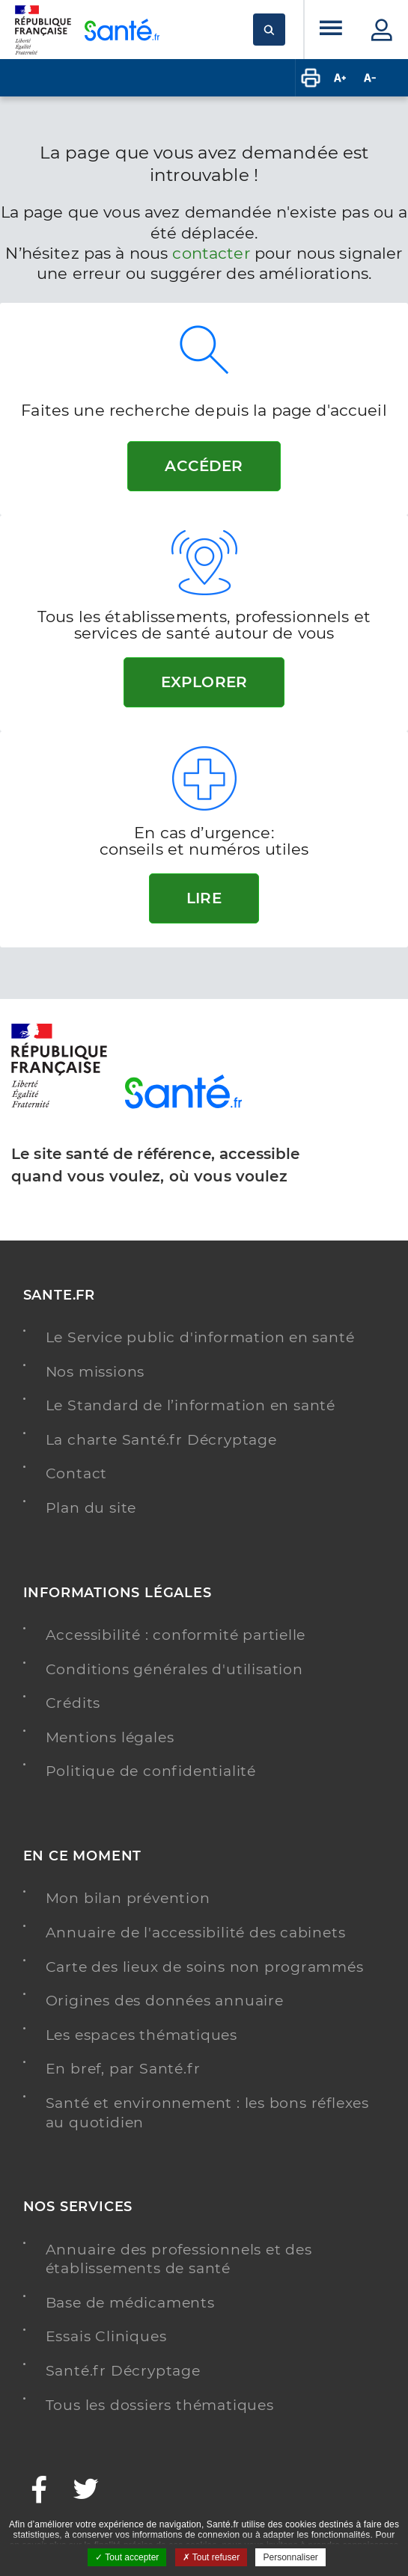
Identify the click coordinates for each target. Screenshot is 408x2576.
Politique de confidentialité (151, 1771)
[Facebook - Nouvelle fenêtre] (39, 2491)
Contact (77, 1473)
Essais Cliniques (106, 2336)
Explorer (204, 682)
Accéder (204, 466)
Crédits (73, 1703)
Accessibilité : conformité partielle (176, 1635)
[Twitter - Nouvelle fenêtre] (86, 2491)
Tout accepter (127, 2557)
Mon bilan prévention (128, 1898)
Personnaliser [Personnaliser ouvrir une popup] (290, 2557)
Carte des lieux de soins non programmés (205, 1967)
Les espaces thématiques (141, 2035)
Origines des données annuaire (165, 2000)
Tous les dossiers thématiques (160, 2405)
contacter (210, 253)
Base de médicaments (130, 2302)
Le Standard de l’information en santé (191, 1405)
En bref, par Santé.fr (123, 2068)
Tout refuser (211, 2557)
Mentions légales (110, 1737)
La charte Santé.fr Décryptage (161, 1439)
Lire (204, 898)
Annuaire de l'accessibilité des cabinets (196, 1932)
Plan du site (91, 1507)
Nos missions (95, 1371)
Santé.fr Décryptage (123, 2370)
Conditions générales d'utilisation (174, 1669)
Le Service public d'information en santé (200, 1337)
